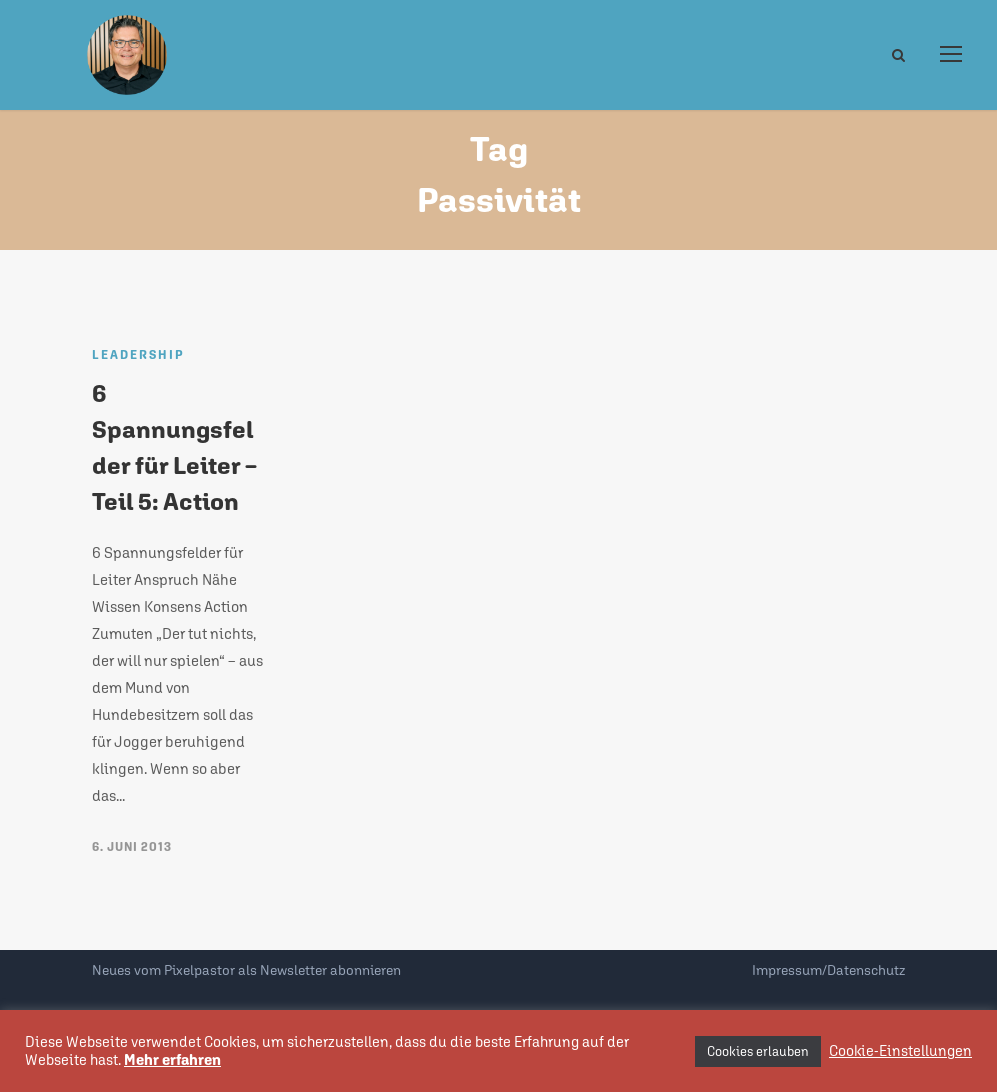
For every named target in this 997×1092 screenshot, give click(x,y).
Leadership (138, 355)
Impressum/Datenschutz (828, 970)
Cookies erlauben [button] (758, 1051)
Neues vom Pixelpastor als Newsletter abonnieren (246, 970)
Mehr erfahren (172, 1059)
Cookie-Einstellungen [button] (900, 1050)
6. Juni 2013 (132, 847)
